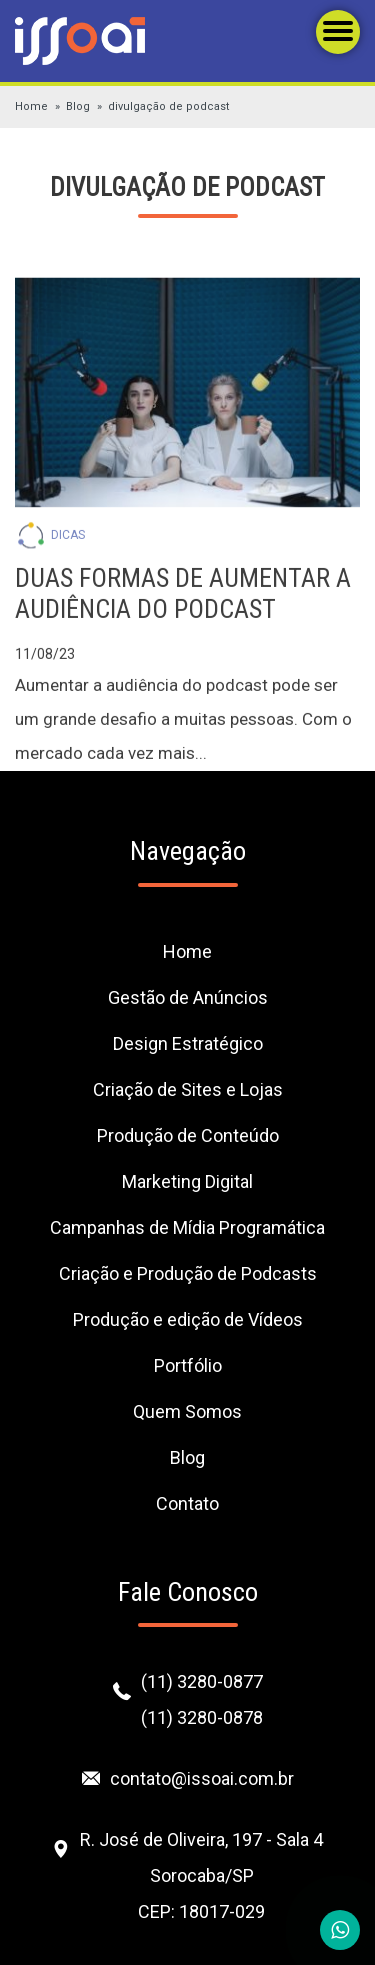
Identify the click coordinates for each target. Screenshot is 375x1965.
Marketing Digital (187, 1181)
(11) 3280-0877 (202, 1681)
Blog (78, 106)
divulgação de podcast (168, 106)
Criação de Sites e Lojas (188, 1089)
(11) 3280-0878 (202, 1717)
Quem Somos (187, 1411)
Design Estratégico (188, 1043)
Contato (187, 1503)
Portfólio (188, 1365)
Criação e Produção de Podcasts (188, 1273)
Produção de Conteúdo (188, 1135)
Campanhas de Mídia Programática (187, 1227)
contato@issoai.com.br (202, 1778)
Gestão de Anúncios (188, 997)
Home (31, 106)
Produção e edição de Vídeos (188, 1319)
